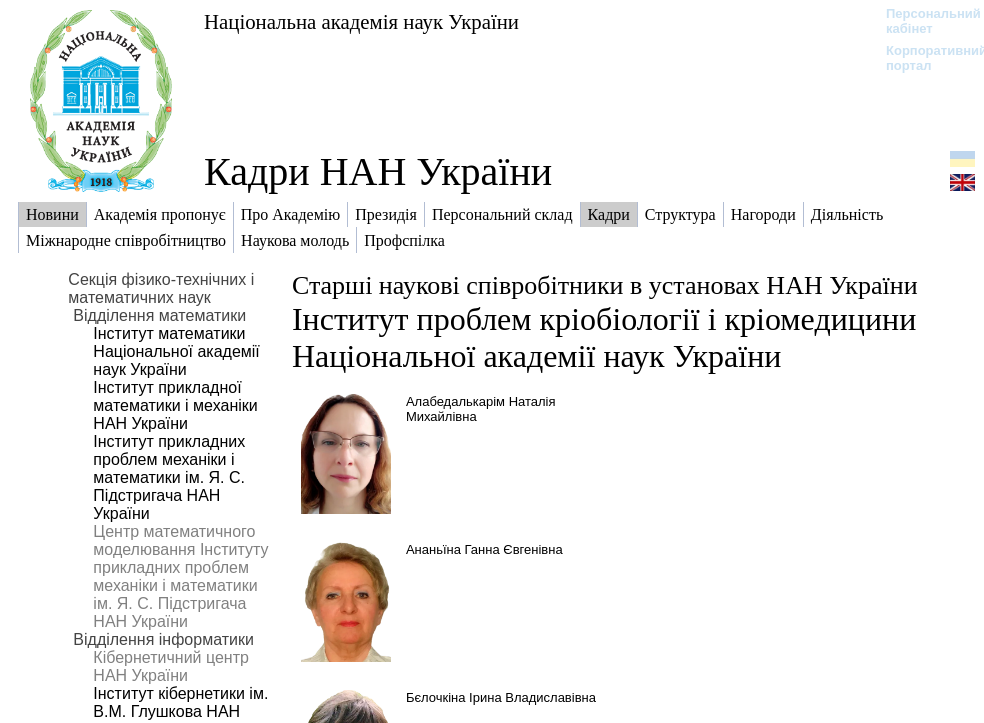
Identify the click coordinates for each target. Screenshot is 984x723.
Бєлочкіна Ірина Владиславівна (501, 697)
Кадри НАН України (378, 171)
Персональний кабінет (923, 21)
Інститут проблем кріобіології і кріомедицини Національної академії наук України (604, 337)
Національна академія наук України (361, 21)
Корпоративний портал (923, 58)
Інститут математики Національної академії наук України (176, 351)
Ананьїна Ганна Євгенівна (484, 549)
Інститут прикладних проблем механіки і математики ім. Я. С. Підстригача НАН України (169, 477)
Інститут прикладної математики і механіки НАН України (175, 405)
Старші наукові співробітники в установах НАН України (605, 285)
